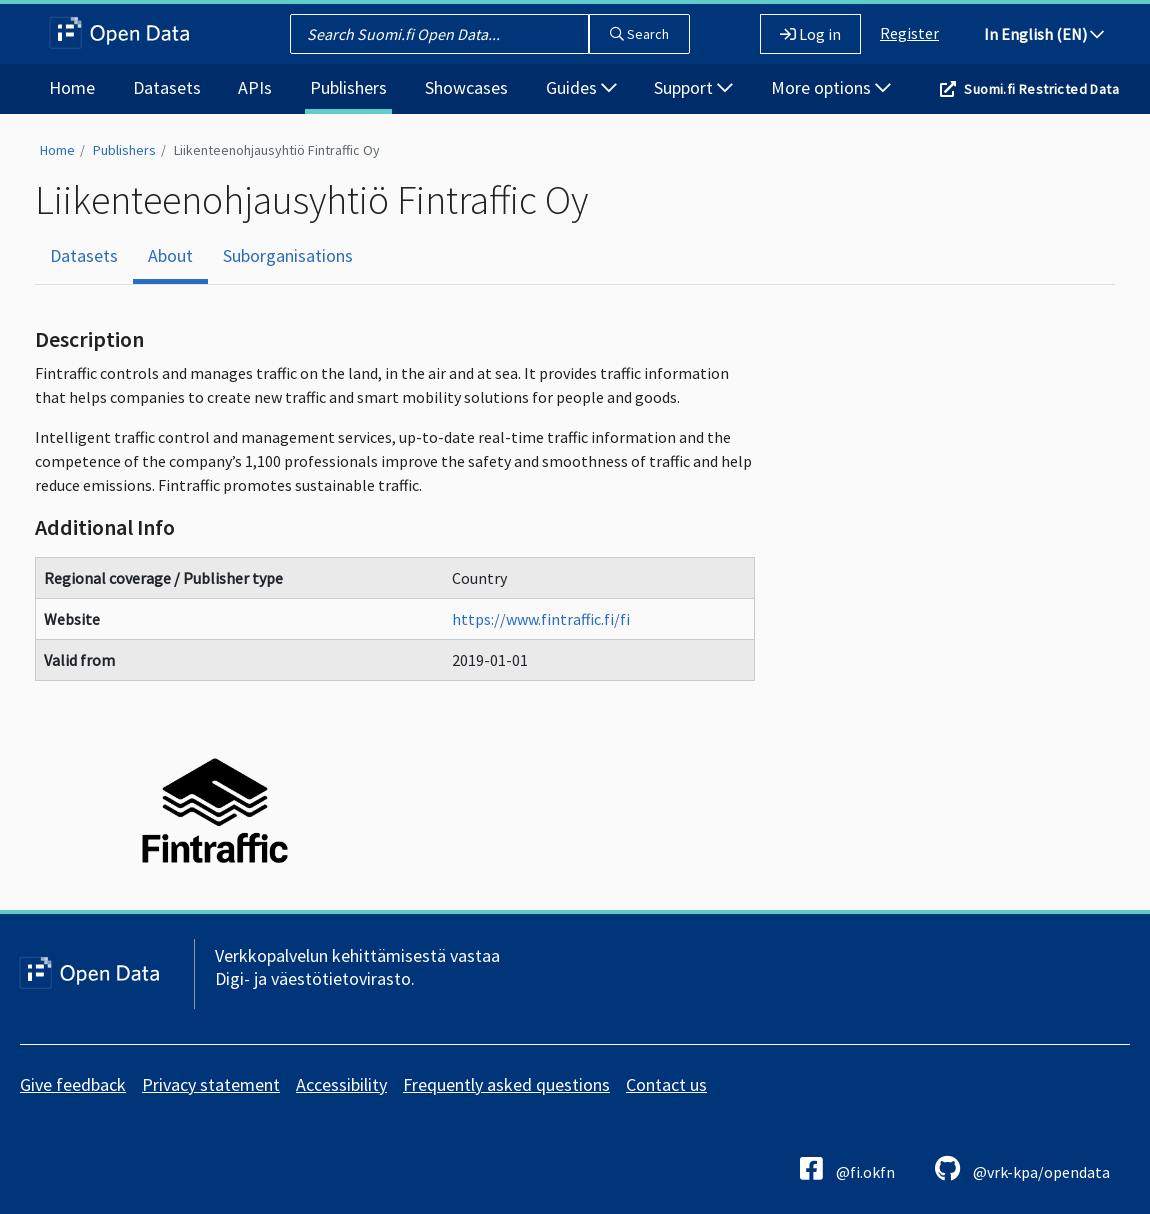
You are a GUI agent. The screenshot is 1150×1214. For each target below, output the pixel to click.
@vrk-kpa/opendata (1022, 1168)
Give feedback (73, 1084)
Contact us (666, 1084)
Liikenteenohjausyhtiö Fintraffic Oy (277, 150)
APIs (255, 87)
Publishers (348, 87)
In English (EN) (1044, 34)
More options (831, 87)
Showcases (466, 87)
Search (639, 34)
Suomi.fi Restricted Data (1041, 89)
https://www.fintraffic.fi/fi (541, 619)
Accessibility (341, 1084)
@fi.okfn (847, 1168)
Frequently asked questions (506, 1084)
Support (693, 87)
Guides (581, 87)
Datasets (167, 87)
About (170, 255)
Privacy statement (211, 1084)
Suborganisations (288, 255)
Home (72, 87)
